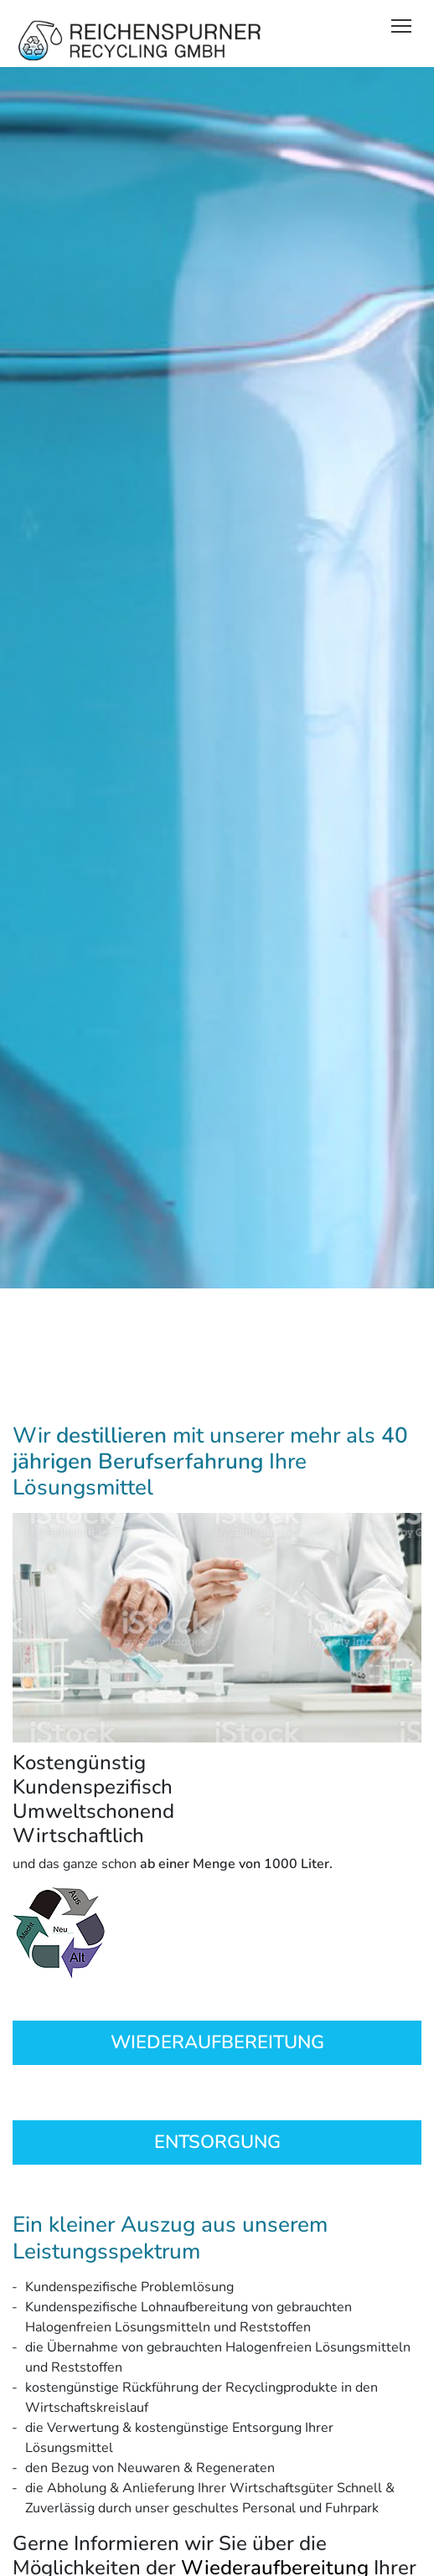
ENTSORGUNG (217, 2142)
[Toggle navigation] (401, 25)
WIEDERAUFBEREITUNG (217, 2042)
